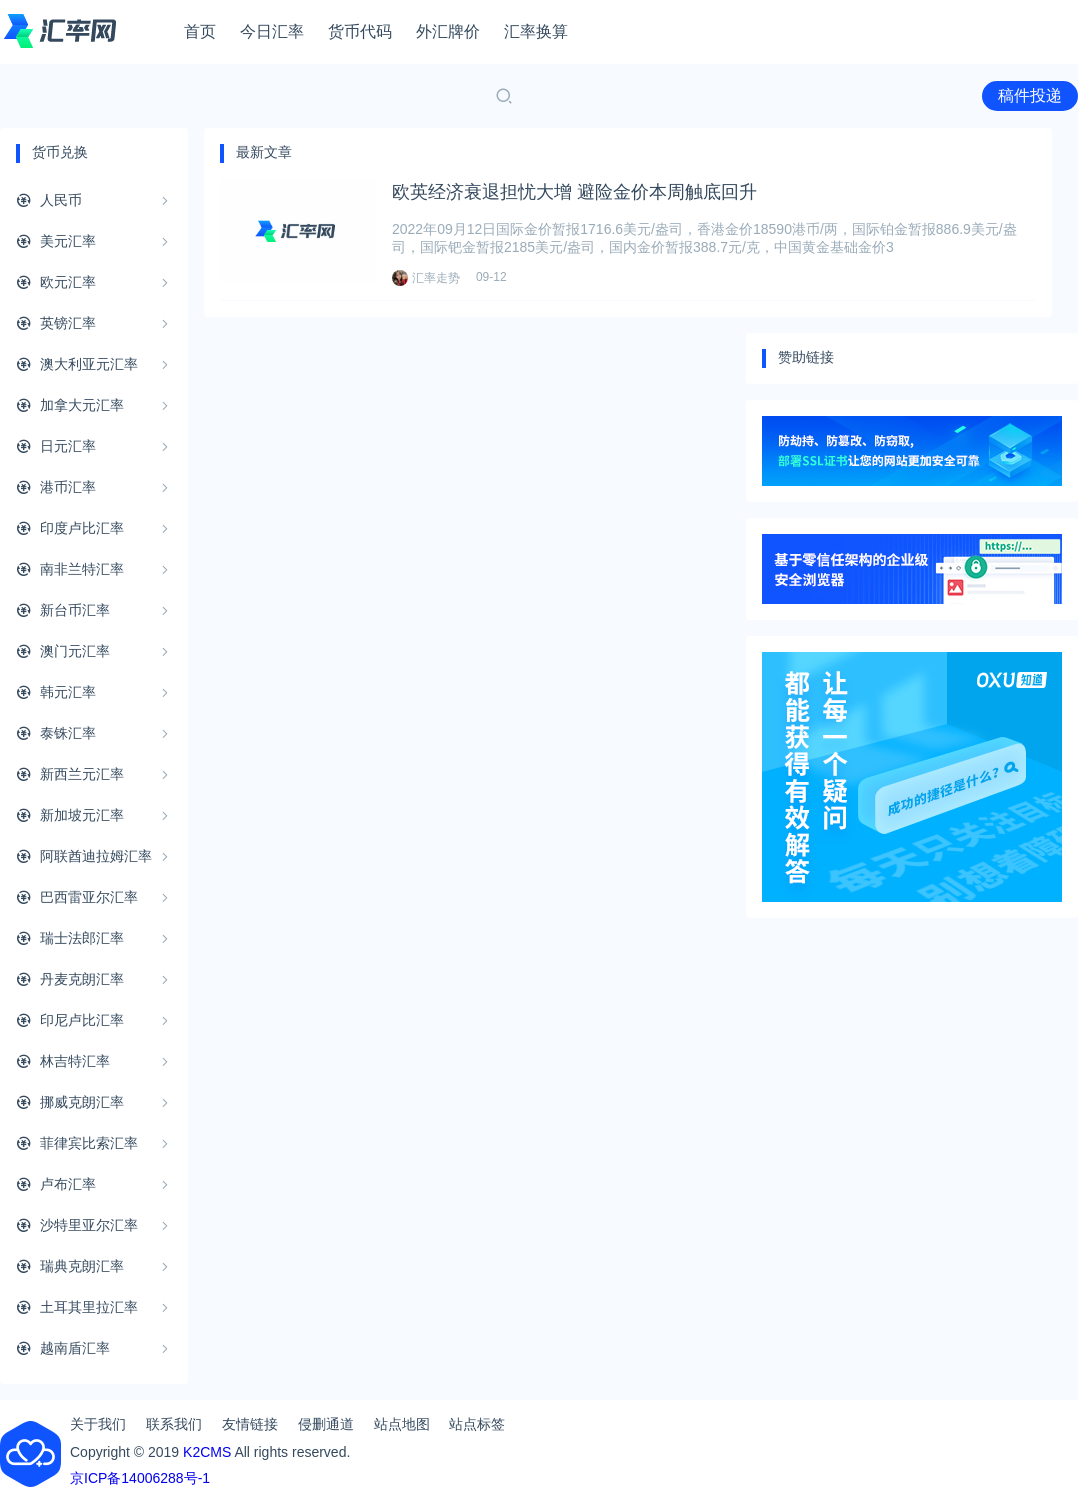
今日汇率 (272, 31)
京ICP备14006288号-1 (140, 1478)
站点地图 (402, 1424)
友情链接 (250, 1424)
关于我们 (98, 1424)
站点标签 (477, 1424)
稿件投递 (1030, 95)
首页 (200, 31)
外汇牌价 (448, 31)
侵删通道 (326, 1424)
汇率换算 (536, 31)
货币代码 (360, 31)
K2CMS (207, 1452)
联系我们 (174, 1424)
